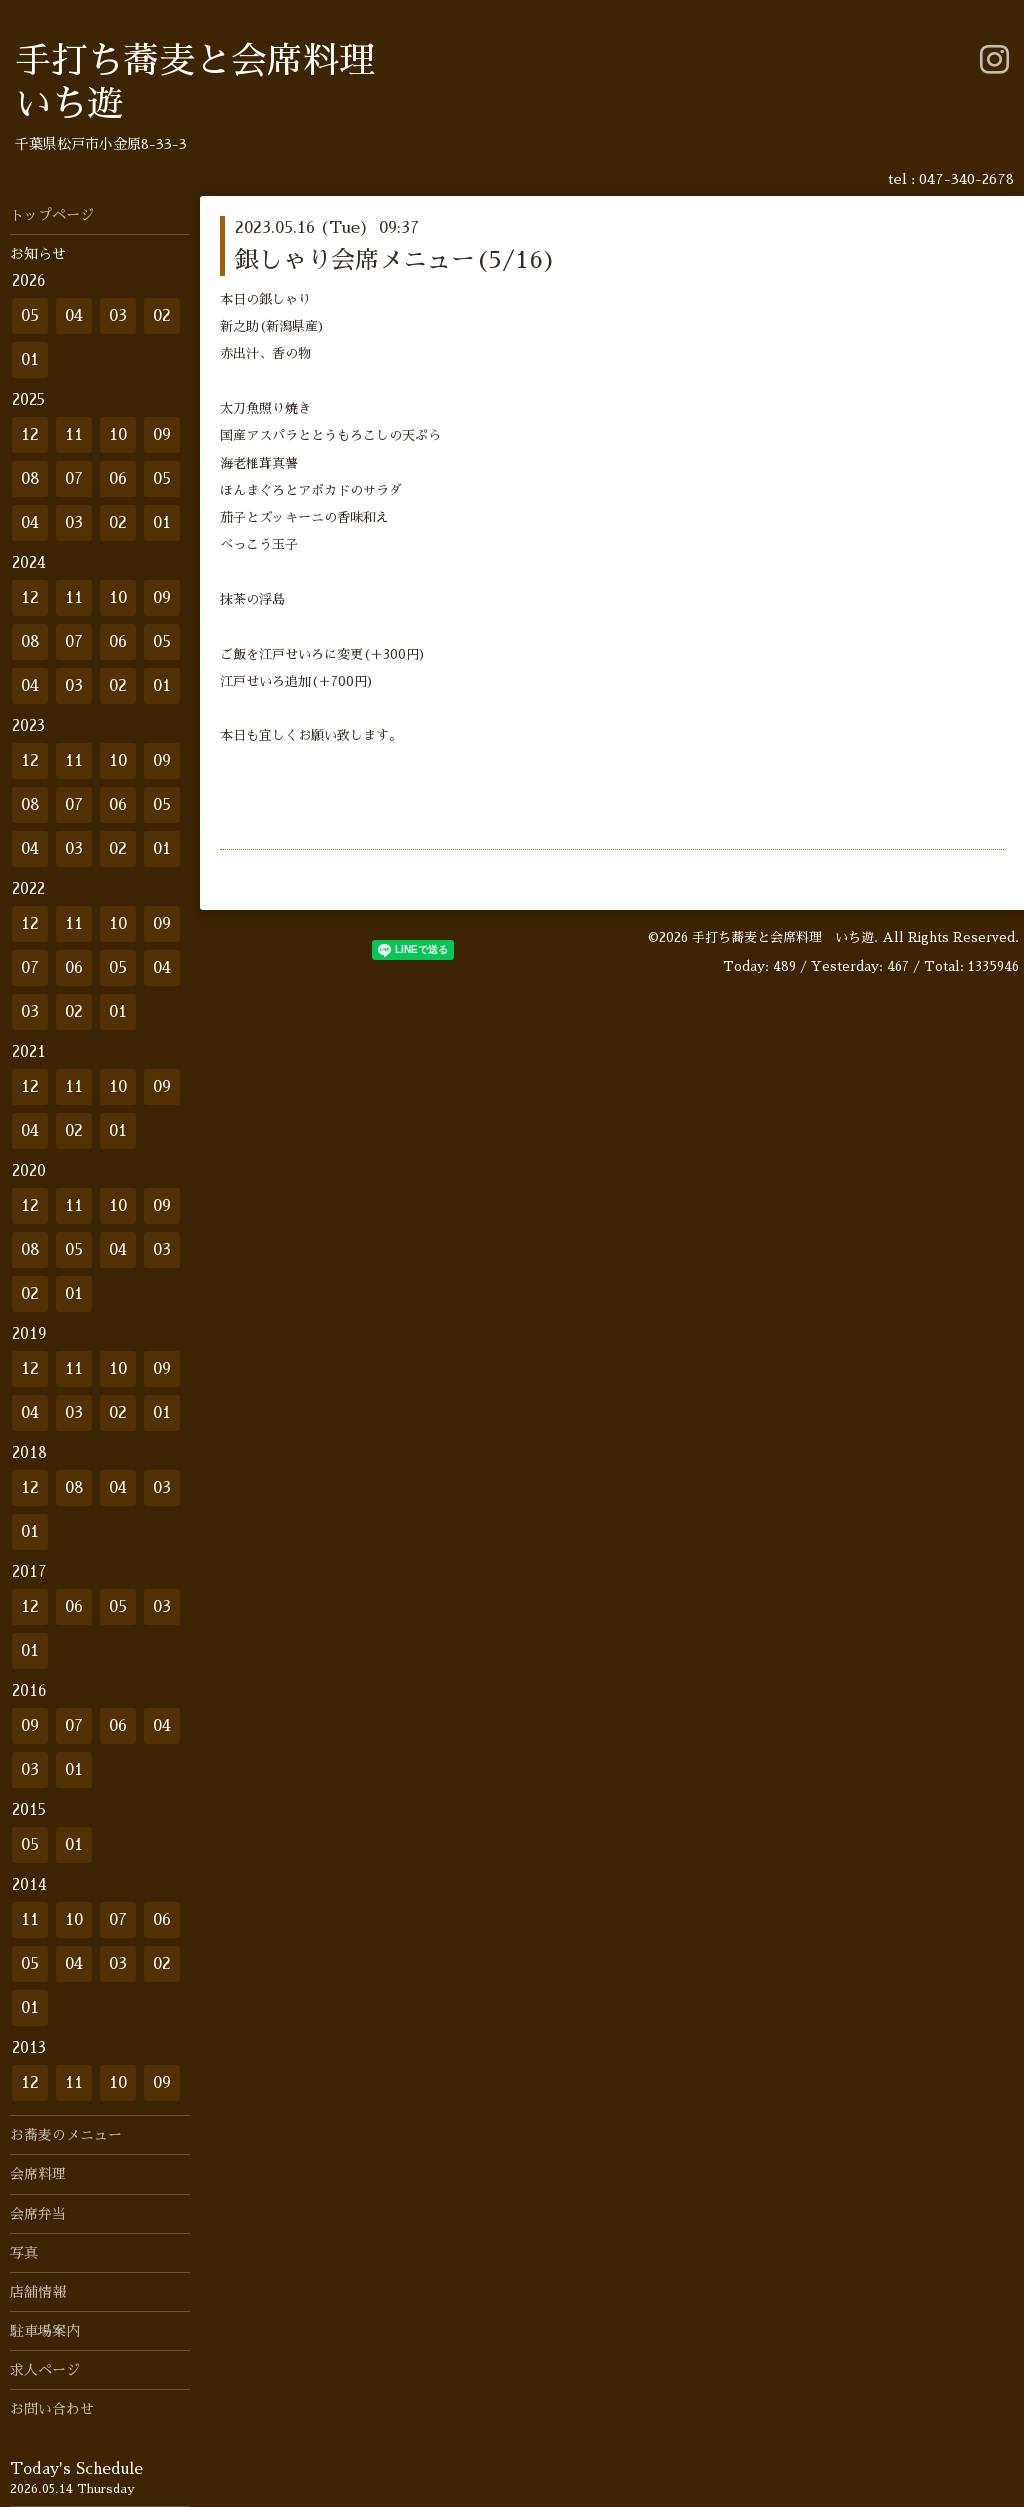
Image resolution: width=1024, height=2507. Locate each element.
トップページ (52, 215)
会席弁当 (38, 2214)
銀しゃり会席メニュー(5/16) (395, 260)
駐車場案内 (45, 2331)
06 (118, 479)
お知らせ (38, 254)
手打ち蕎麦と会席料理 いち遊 (783, 937)
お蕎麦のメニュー (66, 2135)
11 (74, 435)
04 (74, 316)
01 (30, 360)
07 (74, 479)
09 (162, 435)
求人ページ (45, 2370)
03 (118, 316)
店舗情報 (38, 2292)
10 (118, 435)
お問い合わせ (52, 2409)
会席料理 (38, 2174)
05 (30, 316)
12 (30, 435)
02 (162, 316)
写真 (24, 2253)
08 (30, 479)
